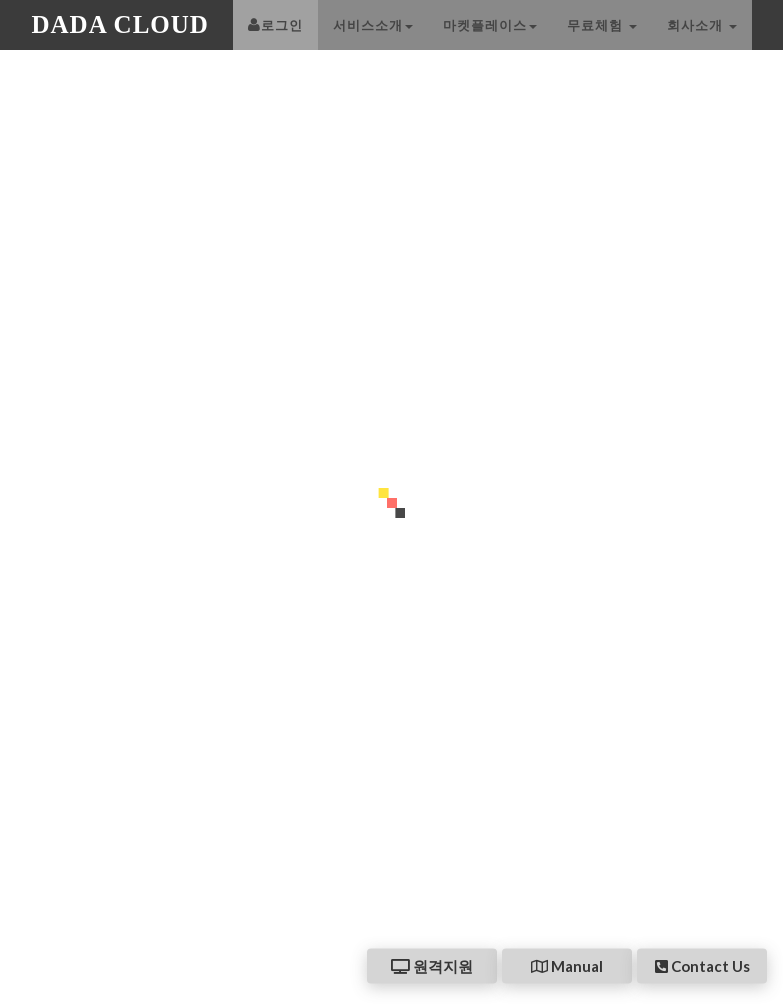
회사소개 (702, 45)
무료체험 (602, 45)
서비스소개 (373, 45)
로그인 (275, 45)
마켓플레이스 (490, 45)
